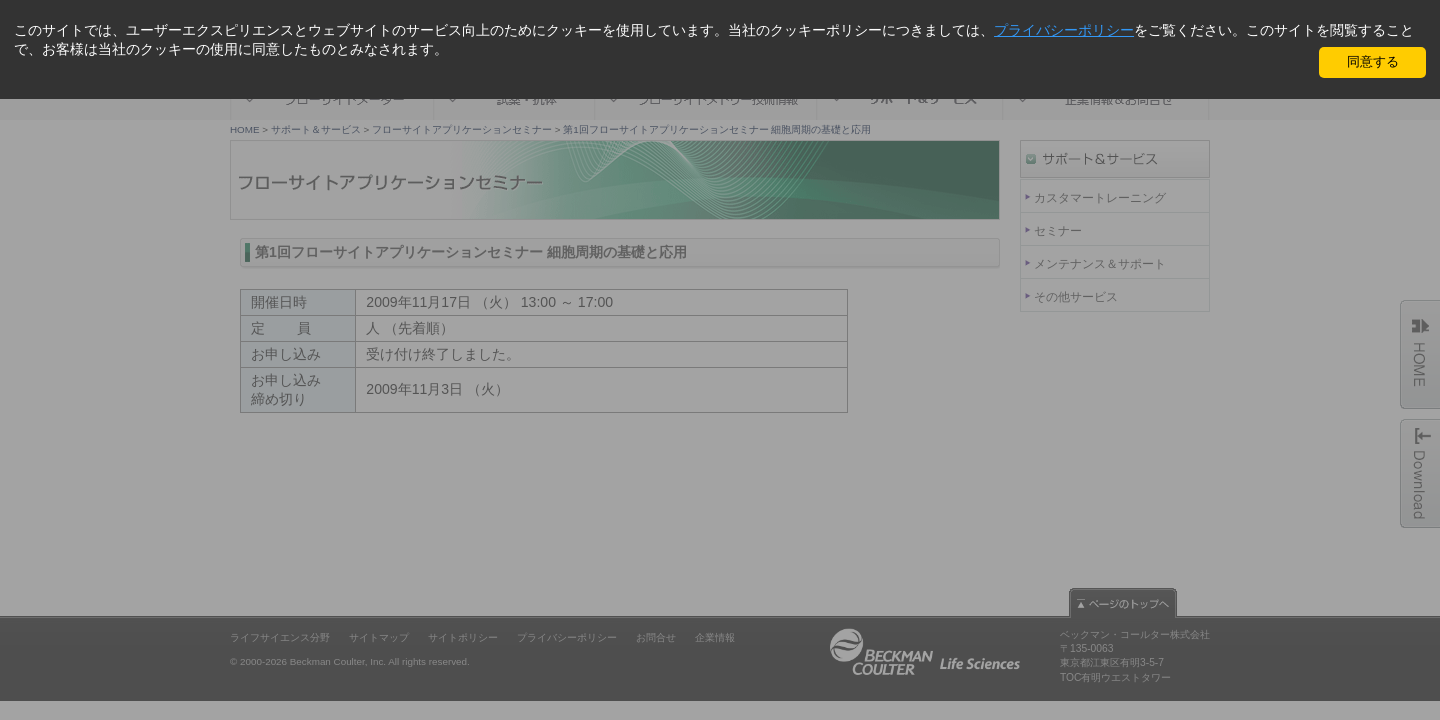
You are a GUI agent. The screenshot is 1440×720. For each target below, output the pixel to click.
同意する (1373, 61)
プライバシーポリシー (1064, 30)
